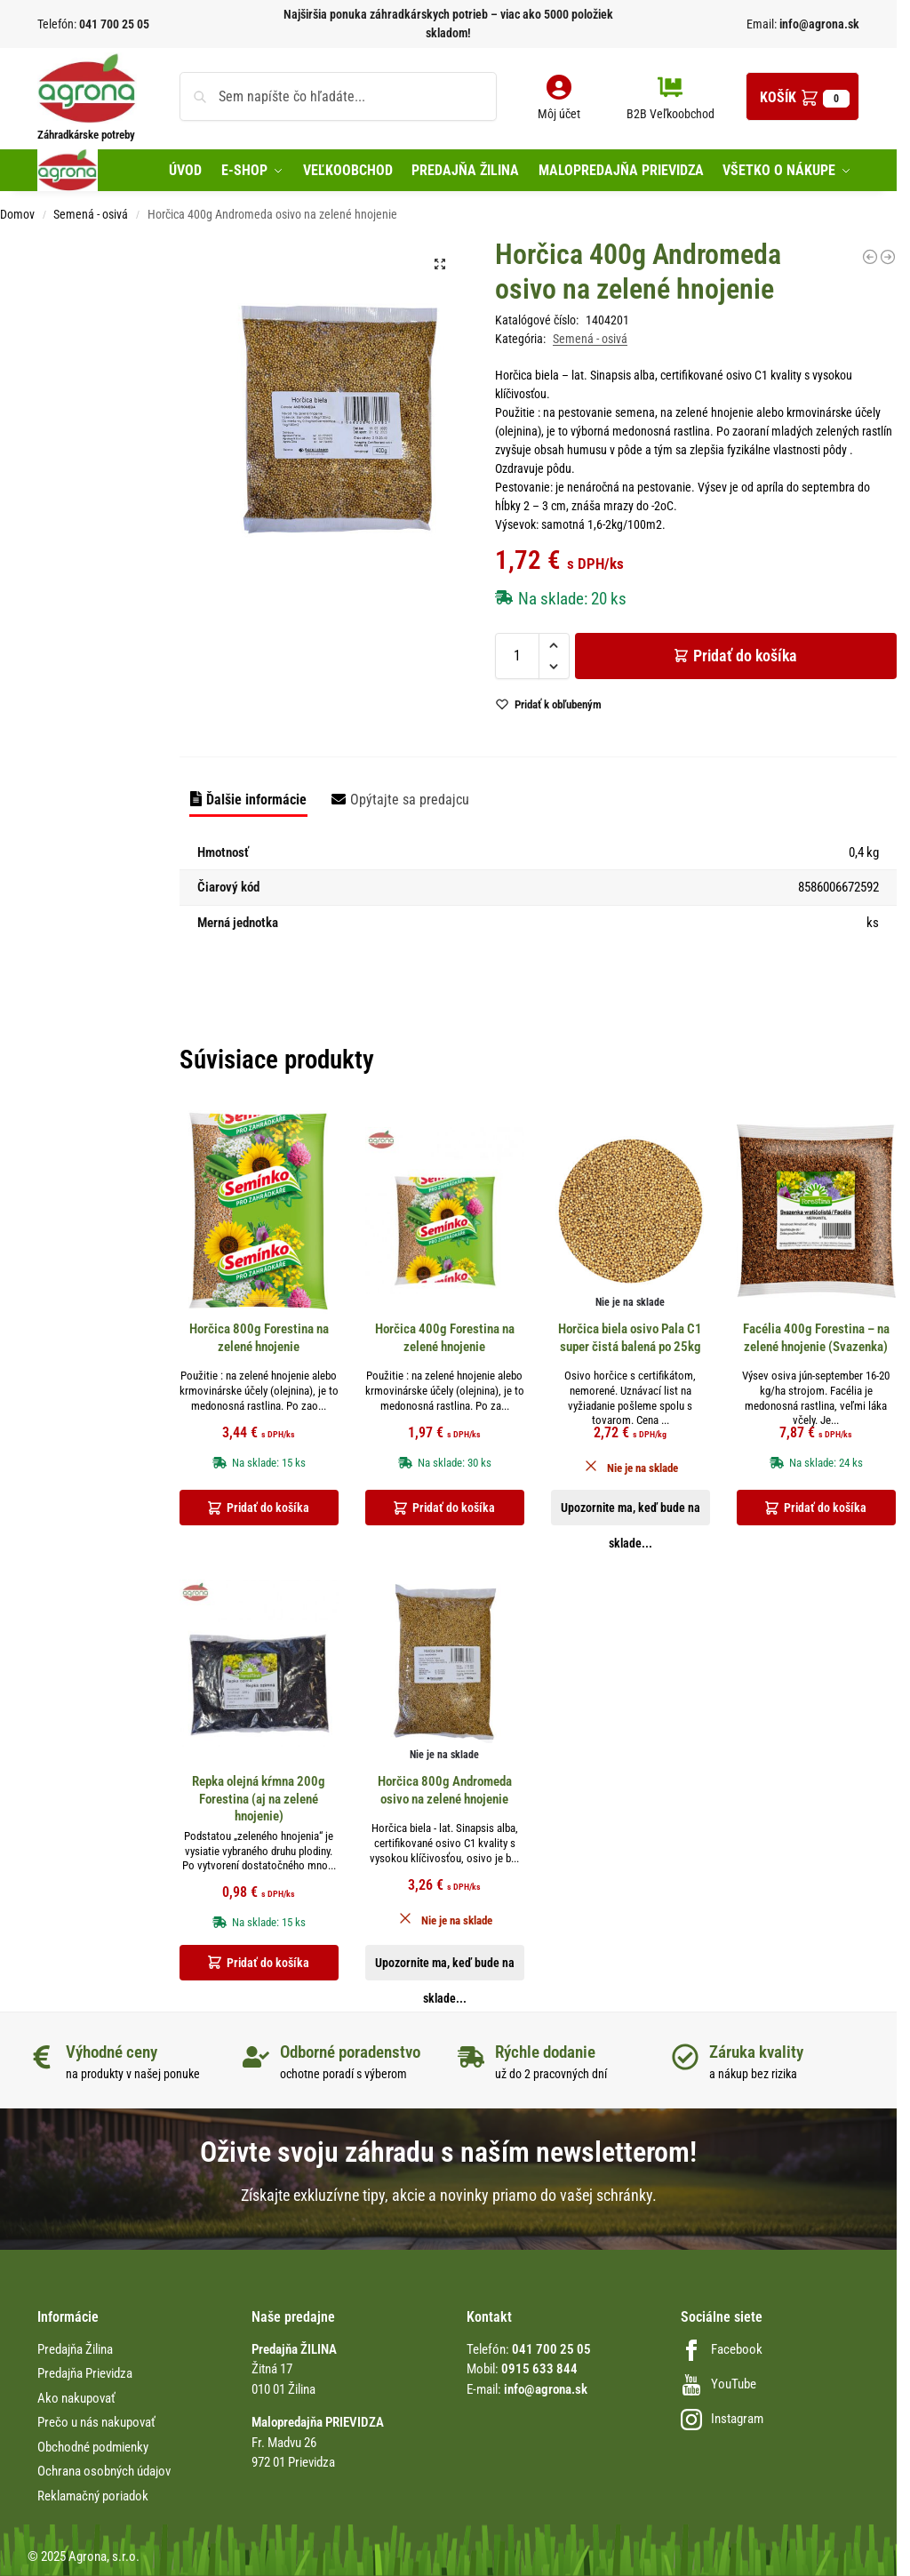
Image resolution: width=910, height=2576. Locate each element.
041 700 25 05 (114, 24)
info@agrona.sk (818, 24)
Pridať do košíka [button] (268, 1507)
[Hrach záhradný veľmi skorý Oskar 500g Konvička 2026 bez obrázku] (888, 257)
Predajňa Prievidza (84, 2373)
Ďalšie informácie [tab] (256, 799)
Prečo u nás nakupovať (96, 2422)
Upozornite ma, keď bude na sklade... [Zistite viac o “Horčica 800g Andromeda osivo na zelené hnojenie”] (445, 1968)
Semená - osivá (90, 214)
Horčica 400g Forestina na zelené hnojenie (445, 1338)
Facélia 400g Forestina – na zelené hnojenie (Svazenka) (816, 1338)
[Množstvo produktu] (517, 656)
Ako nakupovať (76, 2398)
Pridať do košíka (745, 655)
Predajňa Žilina (75, 2349)
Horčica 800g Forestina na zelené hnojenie (259, 1338)
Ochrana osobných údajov (104, 2471)
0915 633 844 (539, 2369)
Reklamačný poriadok (92, 2496)
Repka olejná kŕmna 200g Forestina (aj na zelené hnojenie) (258, 1798)
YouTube (718, 2384)
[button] (802, 96)
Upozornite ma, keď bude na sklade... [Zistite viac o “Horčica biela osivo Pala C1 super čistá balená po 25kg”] (630, 1512)
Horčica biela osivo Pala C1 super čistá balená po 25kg (630, 1338)
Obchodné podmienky (92, 2447)
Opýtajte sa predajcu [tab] (409, 799)
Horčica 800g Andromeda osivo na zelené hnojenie (445, 1790)
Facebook (721, 2349)
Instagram (722, 2419)
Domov (17, 214)
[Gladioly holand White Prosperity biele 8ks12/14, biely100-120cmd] (870, 257)
